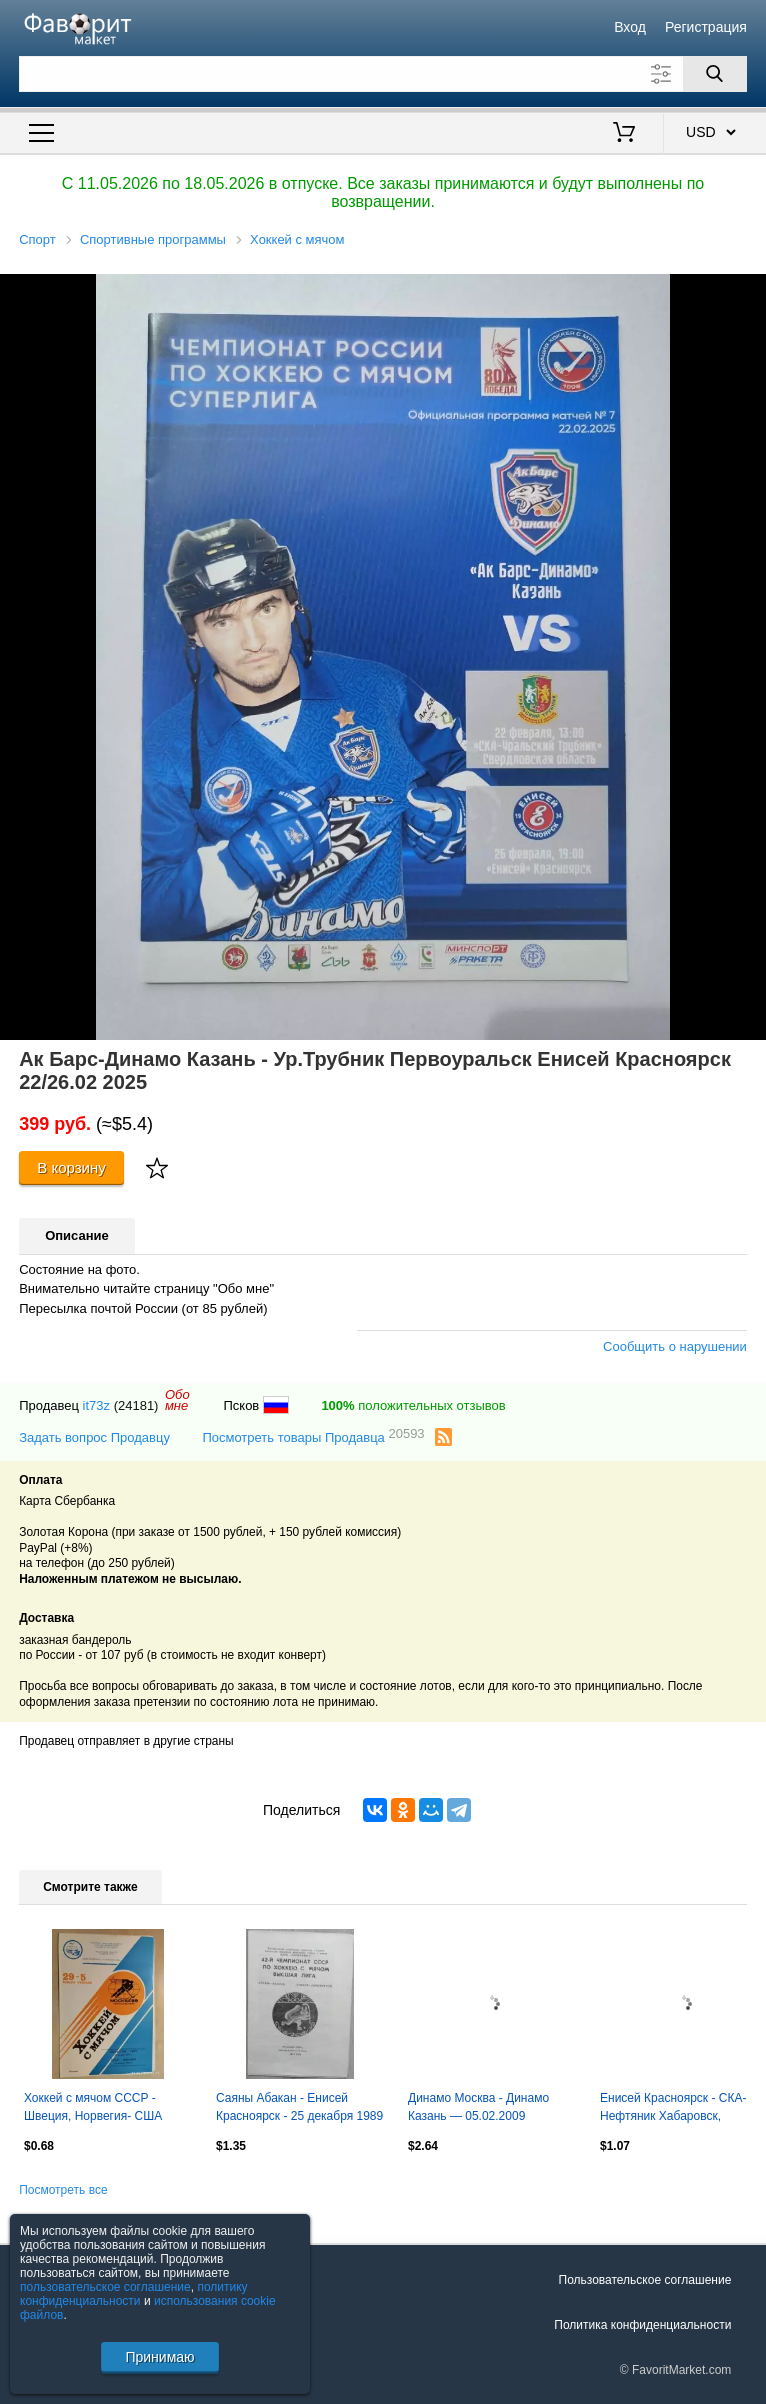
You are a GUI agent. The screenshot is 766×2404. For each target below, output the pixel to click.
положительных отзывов (413, 1405)
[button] (748, 292)
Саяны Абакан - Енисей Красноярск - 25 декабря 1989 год (299, 2109)
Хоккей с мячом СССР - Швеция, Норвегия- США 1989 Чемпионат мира (93, 2109)
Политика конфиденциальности (642, 2325)
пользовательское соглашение (105, 2287)
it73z (96, 1405)
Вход (630, 27)
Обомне (177, 1400)
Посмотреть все (63, 2190)
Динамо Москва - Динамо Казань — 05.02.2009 (478, 2107)
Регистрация (706, 27)
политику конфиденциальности (134, 2294)
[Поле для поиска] (383, 74)
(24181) (136, 1405)
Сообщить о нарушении (675, 1346)
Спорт (37, 239)
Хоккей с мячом (297, 239)
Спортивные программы (153, 239)
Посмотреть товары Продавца (313, 1436)
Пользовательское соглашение (645, 2280)
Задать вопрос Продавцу (94, 1437)
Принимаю (159, 2357)
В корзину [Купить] (71, 1167)
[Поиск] (715, 74)
